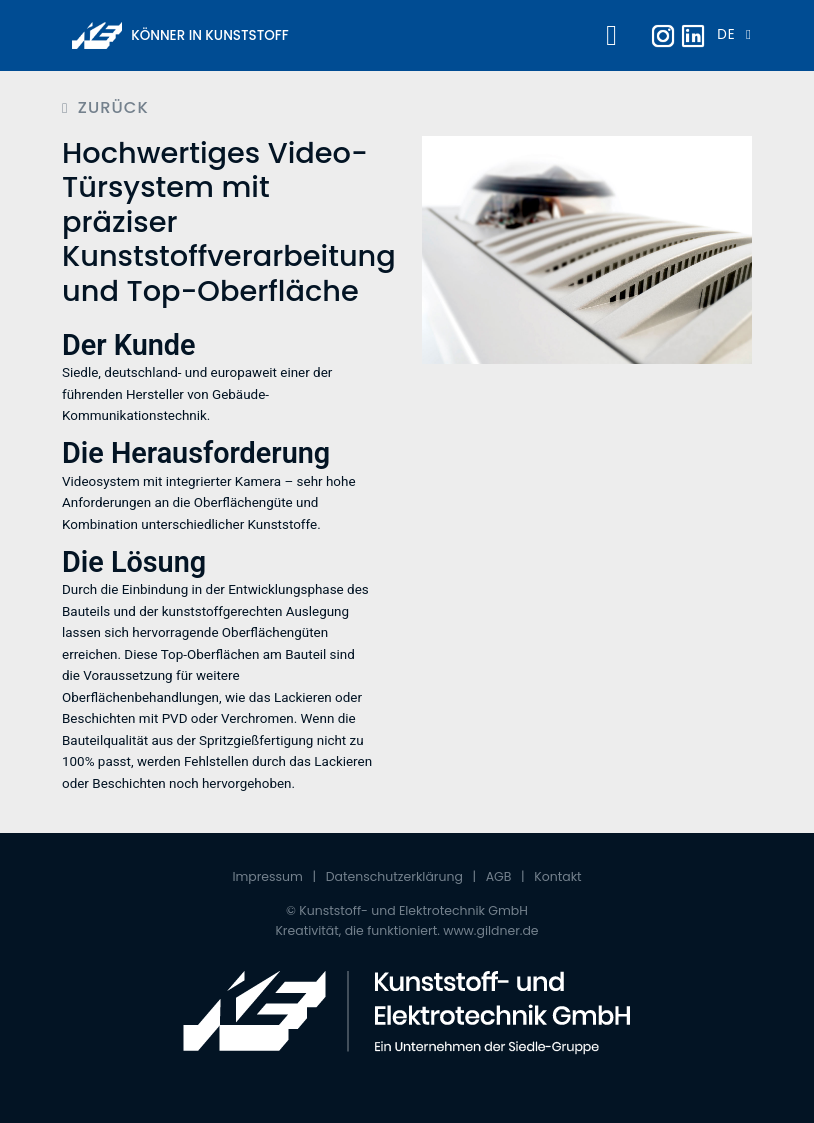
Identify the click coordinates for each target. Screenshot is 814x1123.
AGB (499, 876)
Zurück (113, 108)
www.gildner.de (490, 930)
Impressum (267, 876)
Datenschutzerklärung (394, 876)
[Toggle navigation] (608, 36)
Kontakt (557, 876)
